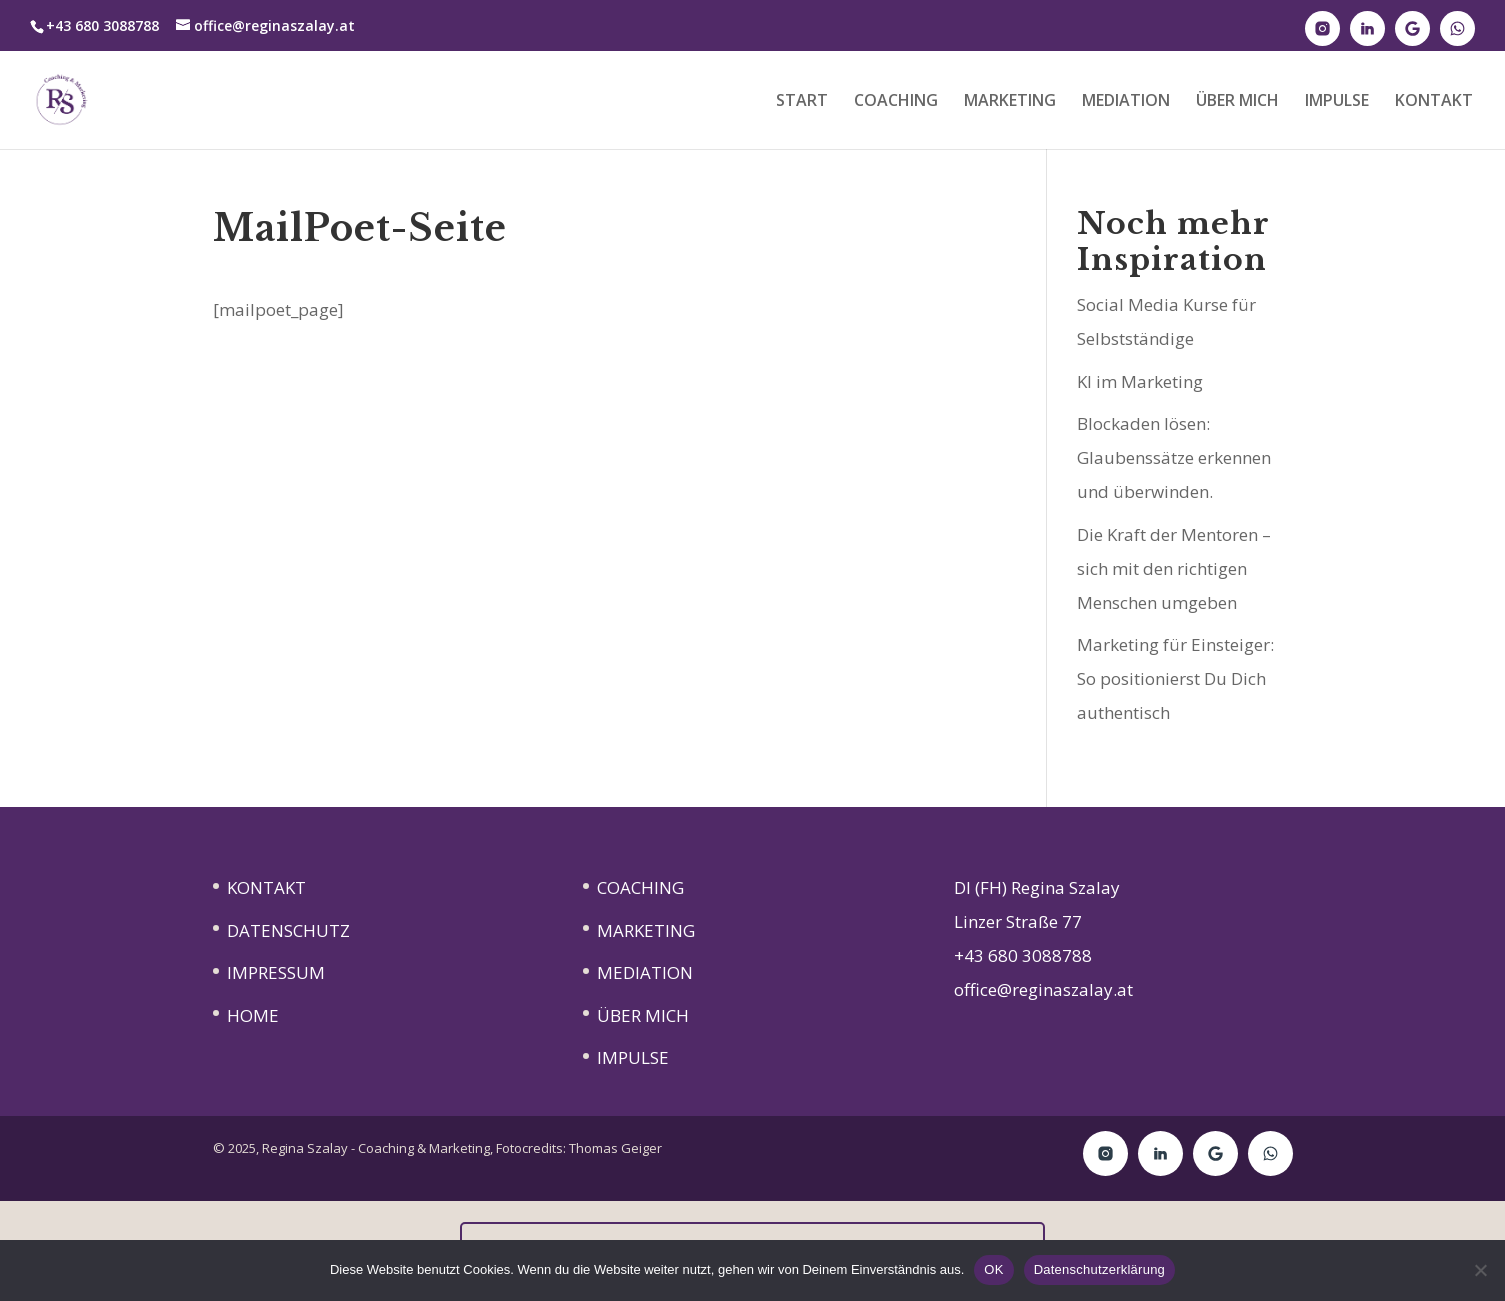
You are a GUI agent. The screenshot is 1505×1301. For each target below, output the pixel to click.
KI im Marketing (1140, 381)
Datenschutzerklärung (1099, 1269)
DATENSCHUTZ (288, 930)
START (802, 102)
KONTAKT (1434, 102)
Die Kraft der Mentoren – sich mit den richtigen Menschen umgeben (1174, 568)
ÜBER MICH (1237, 102)
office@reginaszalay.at (1043, 989)
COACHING (896, 102)
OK (993, 1269)
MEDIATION (1126, 102)
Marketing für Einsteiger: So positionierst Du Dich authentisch (1175, 678)
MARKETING (1010, 102)
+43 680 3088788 (1023, 955)
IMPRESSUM (276, 972)
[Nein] (1480, 1270)
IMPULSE (1337, 102)
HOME (253, 1015)
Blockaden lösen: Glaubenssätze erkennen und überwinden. (1174, 457)
